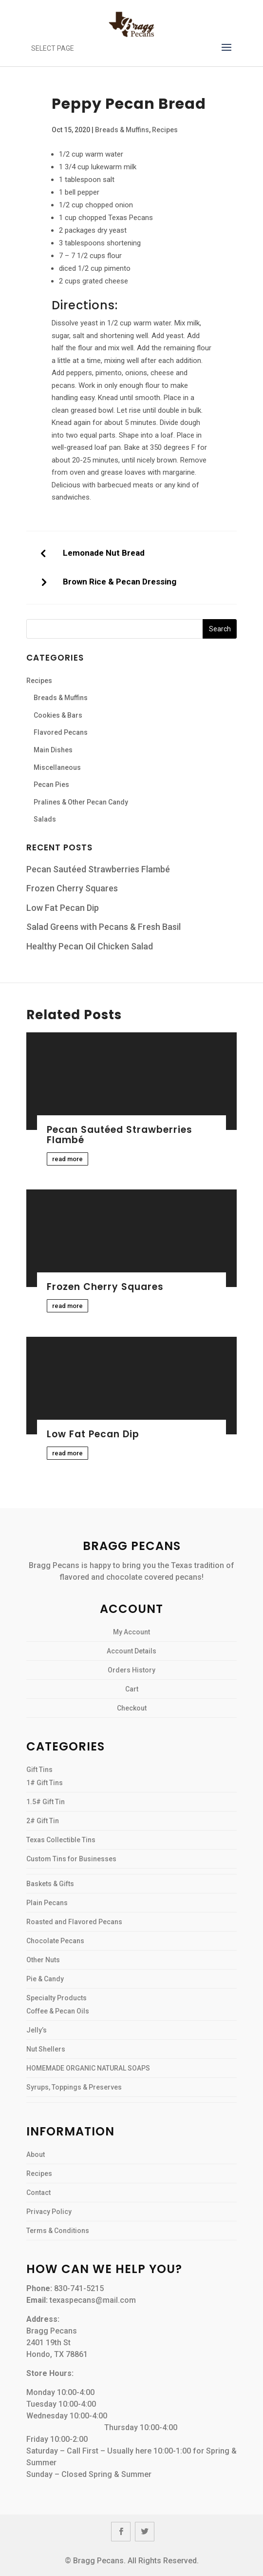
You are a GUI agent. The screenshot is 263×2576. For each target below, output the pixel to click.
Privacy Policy (49, 2211)
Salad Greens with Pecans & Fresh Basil (103, 927)
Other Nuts (43, 1960)
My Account (131, 1632)
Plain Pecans (47, 1903)
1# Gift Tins (44, 1783)
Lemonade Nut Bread (104, 553)
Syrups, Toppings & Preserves (74, 2087)
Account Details (131, 1651)
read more (67, 1159)
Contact (38, 2192)
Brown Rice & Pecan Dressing (119, 581)
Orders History (131, 1670)
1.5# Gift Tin (45, 1802)
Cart (131, 1689)
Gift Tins (39, 1769)
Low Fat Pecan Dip (62, 908)
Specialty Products (56, 1998)
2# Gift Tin (42, 1821)
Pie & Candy (45, 1979)
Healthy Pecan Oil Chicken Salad (89, 946)
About (35, 2154)
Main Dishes (53, 750)
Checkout (132, 1708)
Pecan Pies (51, 784)
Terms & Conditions (57, 2230)
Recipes (165, 130)
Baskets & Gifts (50, 1884)
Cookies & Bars (58, 715)
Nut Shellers (45, 2049)
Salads (45, 819)
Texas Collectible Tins (60, 1840)
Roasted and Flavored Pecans (74, 1922)
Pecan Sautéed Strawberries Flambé (98, 869)
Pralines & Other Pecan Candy (81, 802)
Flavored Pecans (61, 732)
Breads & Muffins (122, 130)
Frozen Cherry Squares (72, 888)
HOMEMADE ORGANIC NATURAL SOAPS (88, 2068)
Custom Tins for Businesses (71, 1859)
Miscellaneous (57, 767)
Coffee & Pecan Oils (57, 2011)
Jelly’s (36, 2030)
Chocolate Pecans (55, 1941)
